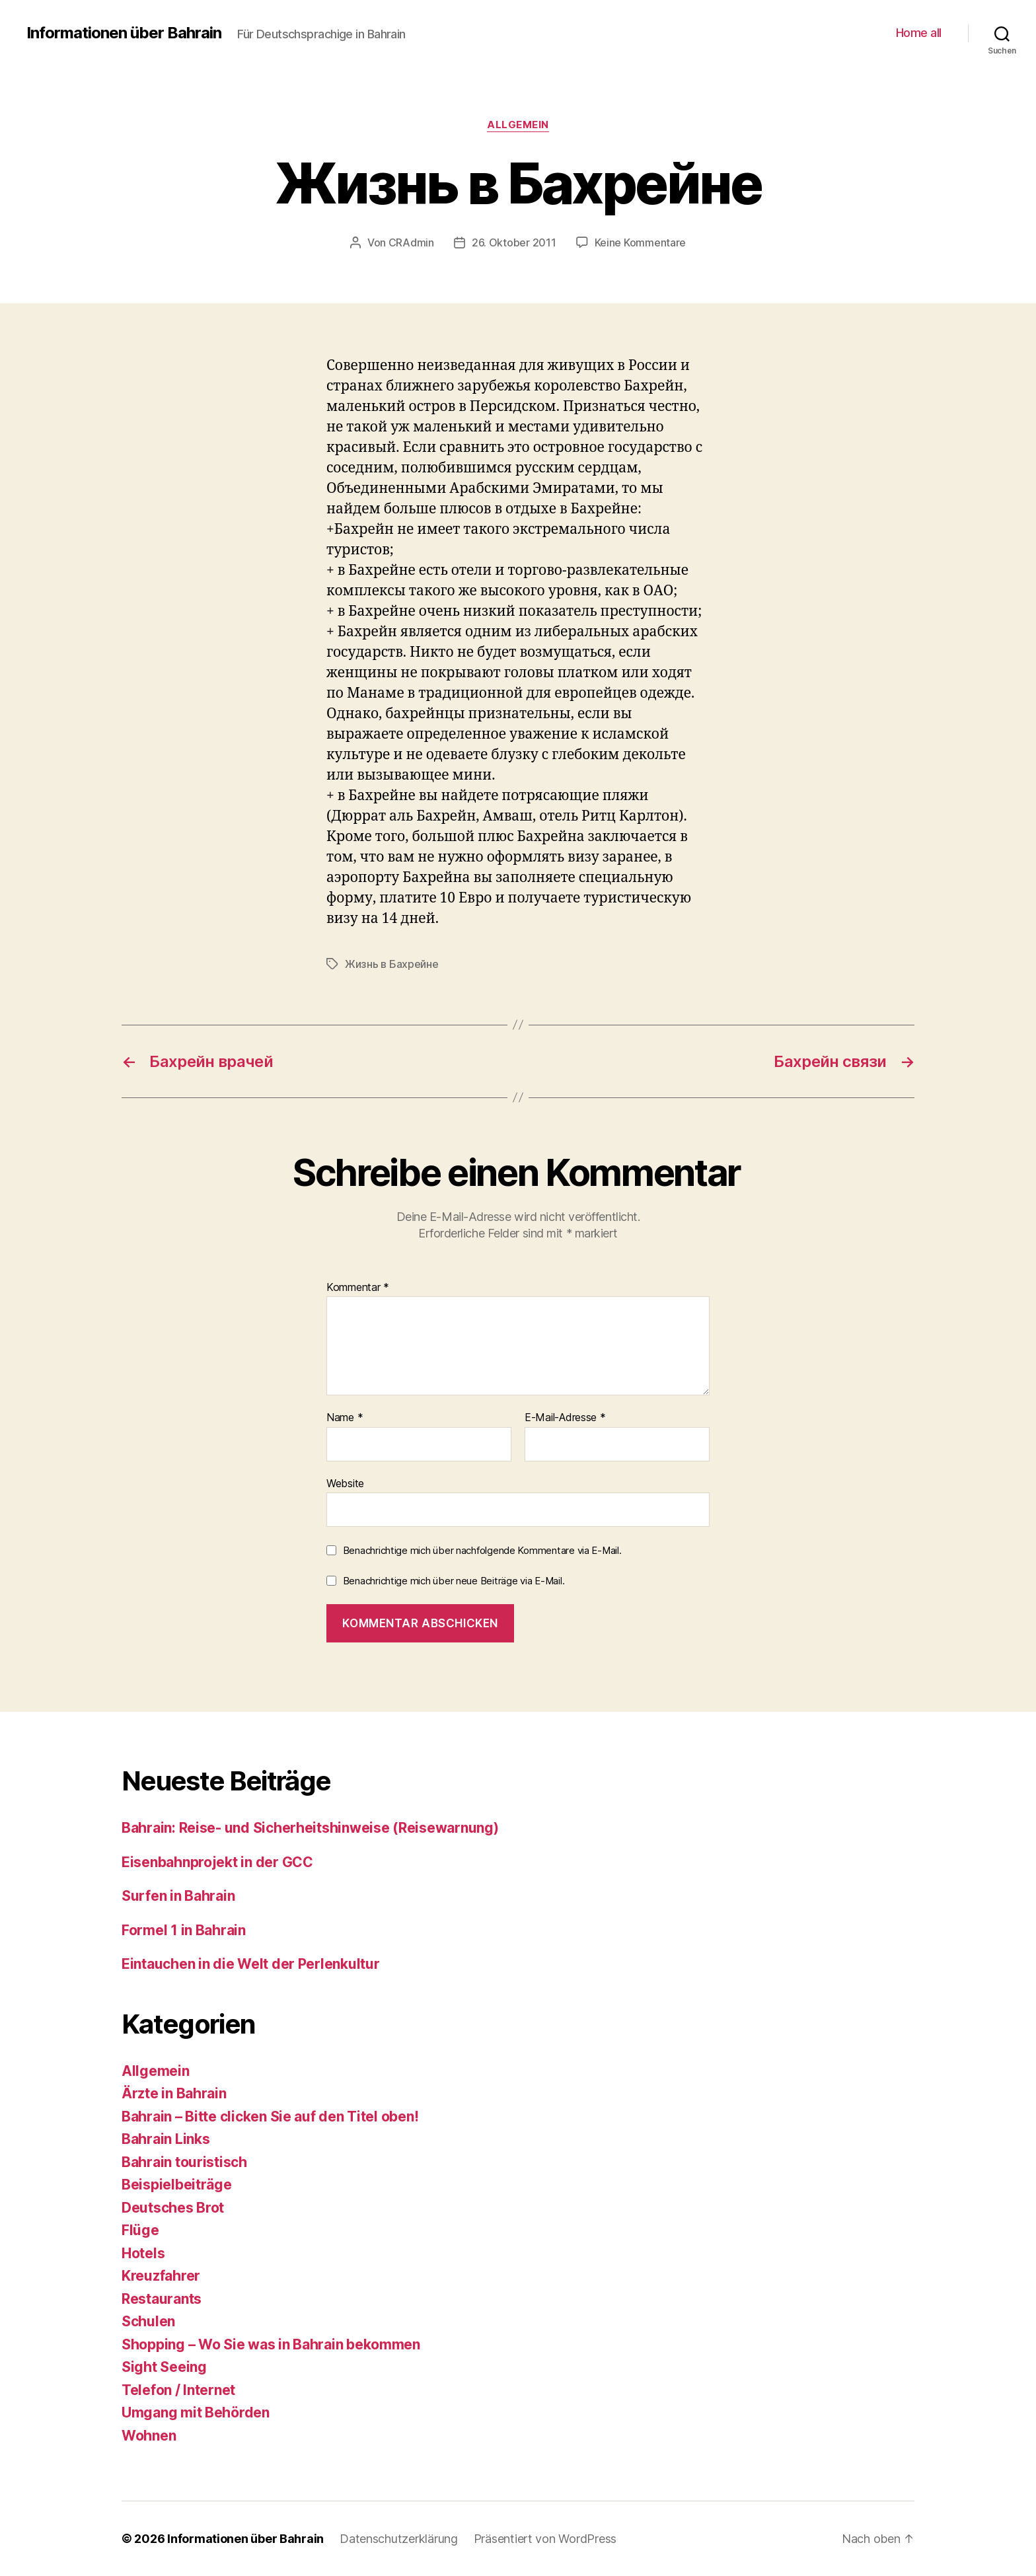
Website (345, 1483)
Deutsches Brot (173, 2207)
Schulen (148, 2321)
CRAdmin (411, 242)
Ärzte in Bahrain (174, 2093)
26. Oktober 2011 (514, 242)
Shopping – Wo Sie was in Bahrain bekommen (271, 2344)
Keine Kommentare (640, 242)
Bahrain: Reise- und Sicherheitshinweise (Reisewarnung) (310, 1828)
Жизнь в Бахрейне (392, 964)
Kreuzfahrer (161, 2275)
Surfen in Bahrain (178, 1896)
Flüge (140, 2230)
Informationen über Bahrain (123, 33)
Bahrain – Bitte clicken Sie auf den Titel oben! (270, 2116)
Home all (919, 33)
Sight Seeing (164, 2367)
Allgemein (518, 125)
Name (344, 1418)
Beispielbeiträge (177, 2184)
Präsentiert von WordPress (545, 2539)
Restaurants (162, 2299)
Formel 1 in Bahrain (184, 1930)
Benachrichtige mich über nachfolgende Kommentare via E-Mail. (482, 1550)
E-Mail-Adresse (565, 1418)
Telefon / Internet (178, 2390)
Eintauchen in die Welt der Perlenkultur (252, 1964)
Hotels (143, 2253)
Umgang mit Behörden (196, 2412)
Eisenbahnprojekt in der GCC (217, 1862)
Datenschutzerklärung (399, 2539)
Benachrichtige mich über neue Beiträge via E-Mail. (454, 1580)
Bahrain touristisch (184, 2162)
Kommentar (357, 1288)
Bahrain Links (166, 2139)
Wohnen (149, 2435)
